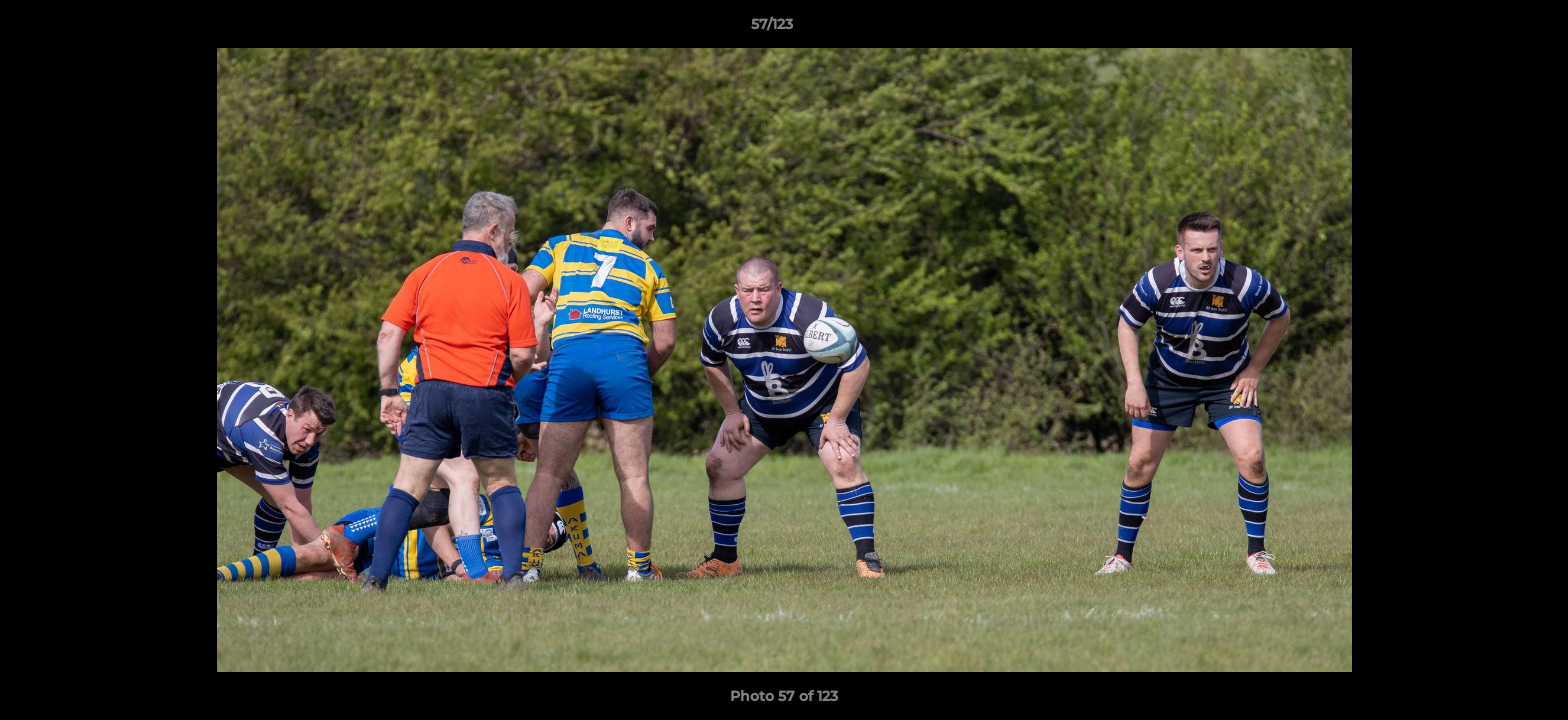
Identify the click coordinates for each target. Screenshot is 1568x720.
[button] (1484, 29)
